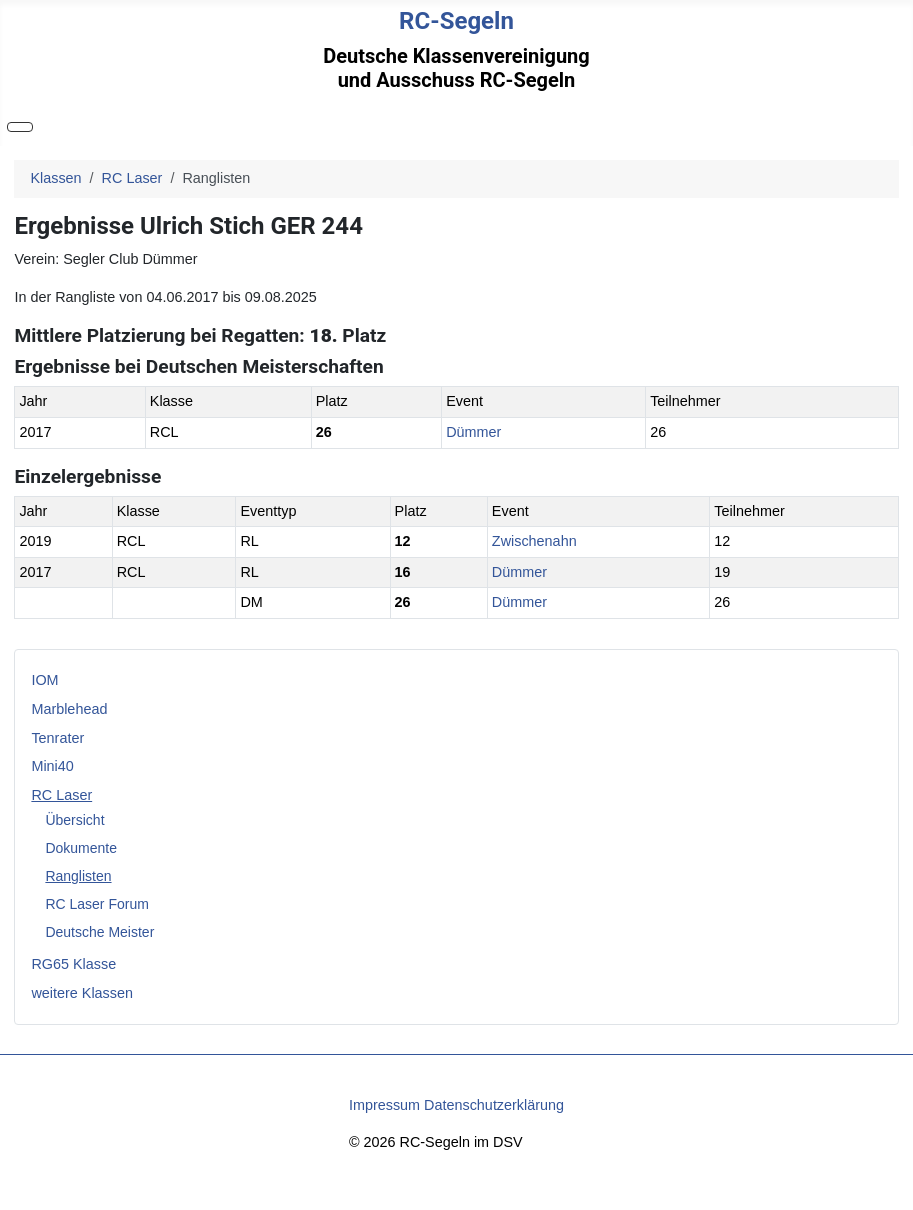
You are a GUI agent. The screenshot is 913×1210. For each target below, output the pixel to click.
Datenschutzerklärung (494, 1105)
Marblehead (69, 709)
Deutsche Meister (99, 932)
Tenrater (57, 738)
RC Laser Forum (96, 904)
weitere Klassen (82, 993)
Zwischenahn (534, 541)
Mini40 (52, 766)
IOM (44, 680)
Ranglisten (78, 876)
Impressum (384, 1105)
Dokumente (81, 848)
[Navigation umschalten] (20, 127)
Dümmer (473, 432)
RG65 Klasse (73, 964)
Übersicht (74, 820)
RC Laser (61, 795)
